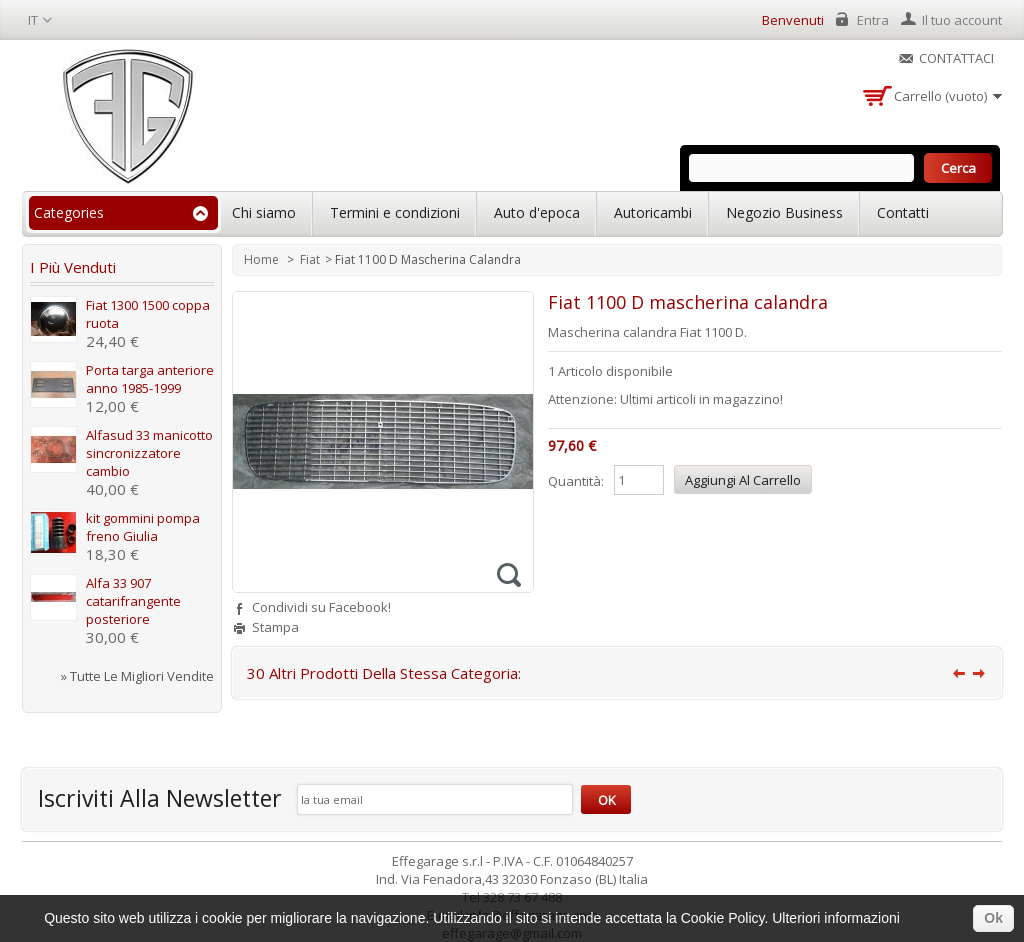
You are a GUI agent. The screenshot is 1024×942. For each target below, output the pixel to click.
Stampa (275, 627)
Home (263, 259)
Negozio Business (784, 212)
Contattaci (956, 58)
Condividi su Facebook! (321, 607)
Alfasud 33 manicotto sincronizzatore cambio (149, 453)
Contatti (903, 212)
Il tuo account (962, 20)
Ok (993, 918)
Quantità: (576, 481)
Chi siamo (264, 212)
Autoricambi (653, 212)
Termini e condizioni (395, 212)
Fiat (310, 259)
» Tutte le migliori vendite (137, 676)
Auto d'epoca (537, 212)
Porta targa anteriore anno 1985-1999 (150, 379)
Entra (873, 20)
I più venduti (73, 267)
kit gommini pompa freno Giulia (143, 527)
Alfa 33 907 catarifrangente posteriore (133, 601)
